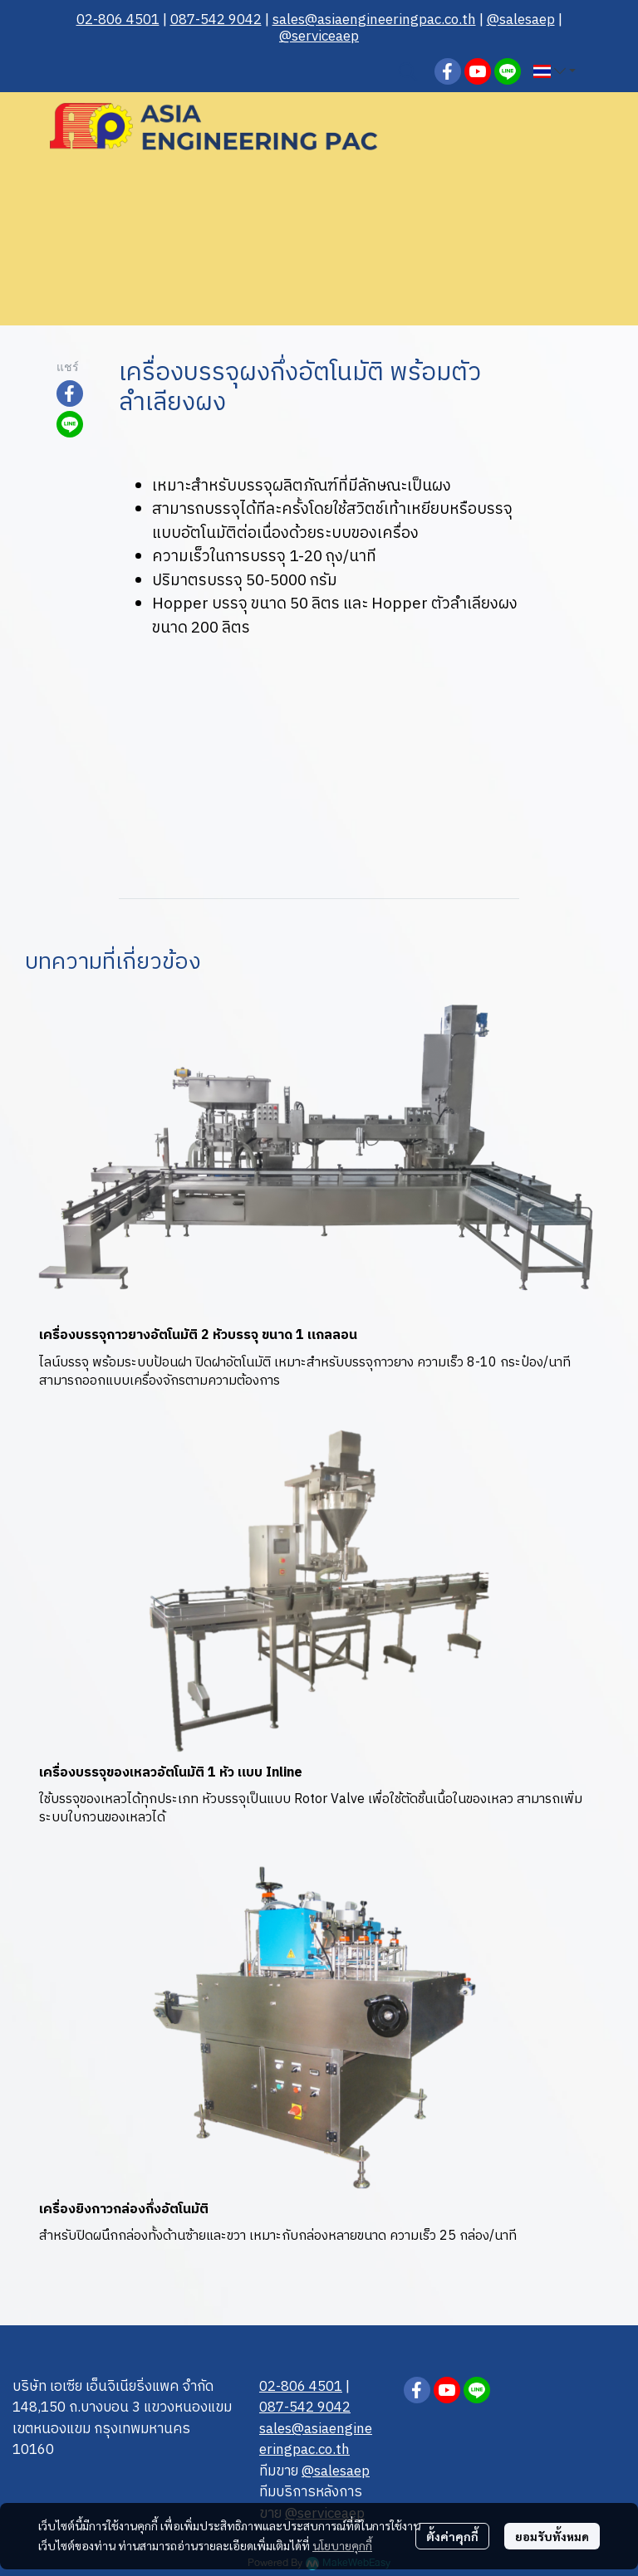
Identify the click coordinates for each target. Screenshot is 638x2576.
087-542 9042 (216, 20)
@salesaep (521, 20)
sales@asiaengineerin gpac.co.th (374, 20)
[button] (408, 71)
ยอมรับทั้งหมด (552, 2536)
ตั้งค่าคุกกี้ (452, 2536)
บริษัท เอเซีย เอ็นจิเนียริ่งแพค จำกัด (112, 2386)
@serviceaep (319, 36)
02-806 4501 (118, 20)
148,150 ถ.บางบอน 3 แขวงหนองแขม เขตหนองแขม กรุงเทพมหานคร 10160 (122, 2428)
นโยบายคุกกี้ (342, 2545)
